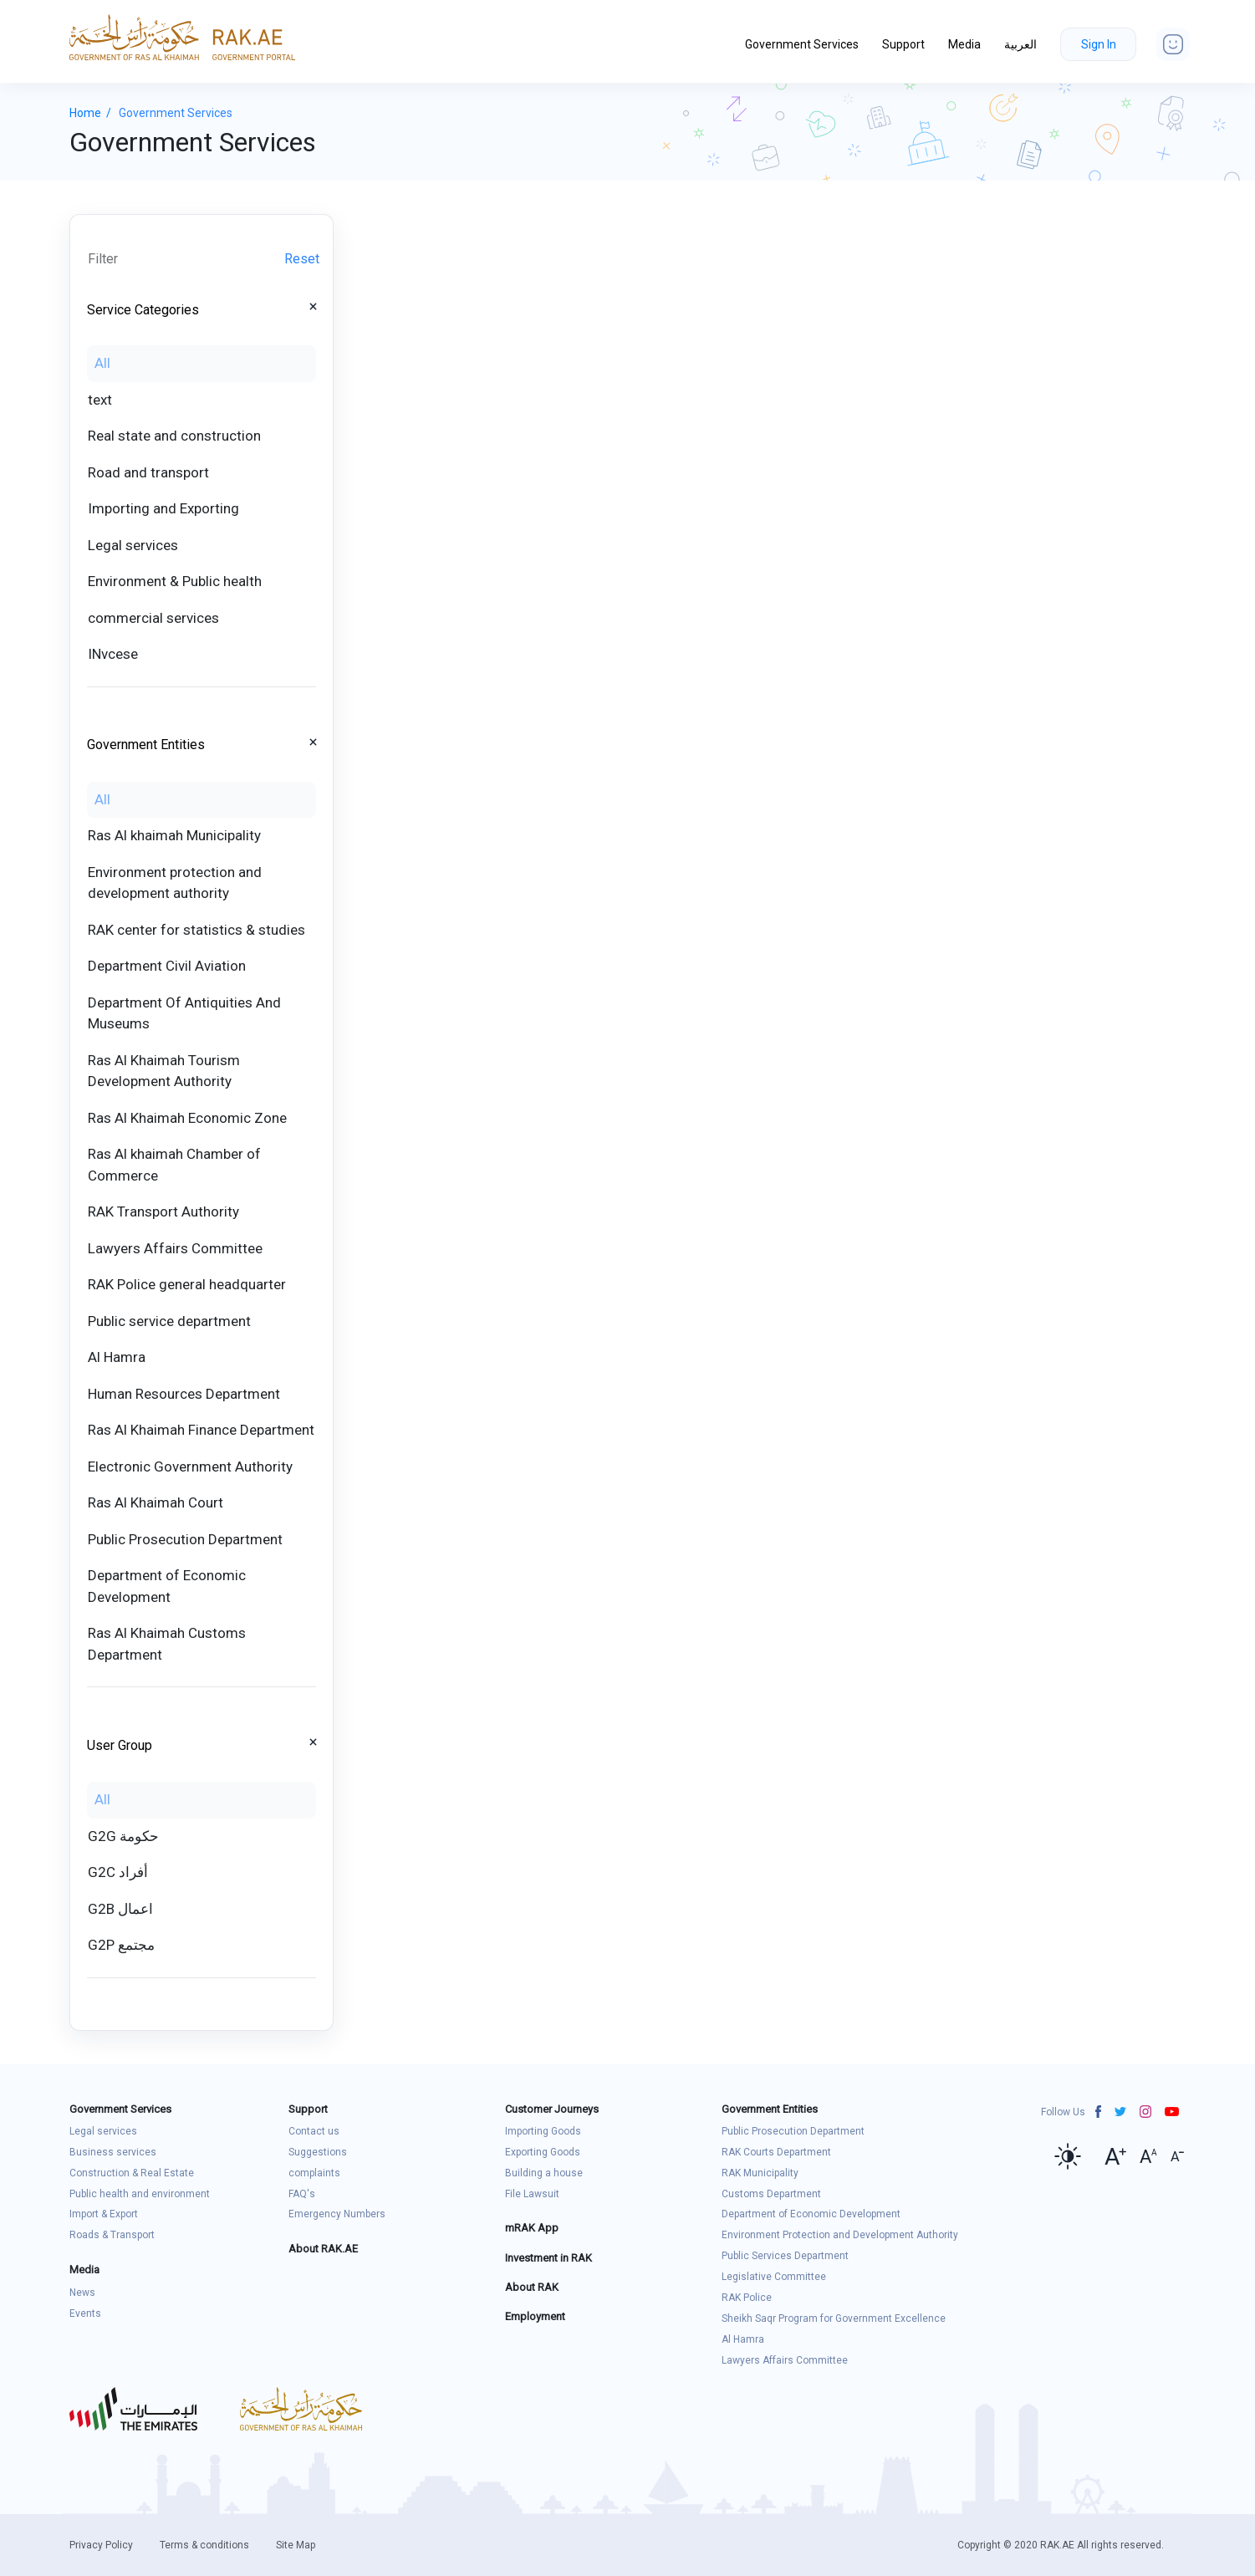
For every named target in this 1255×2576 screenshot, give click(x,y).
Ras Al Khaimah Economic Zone (187, 1117)
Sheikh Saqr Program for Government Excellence (834, 2318)
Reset (301, 259)
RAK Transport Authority (163, 1211)
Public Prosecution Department (185, 1539)
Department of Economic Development (167, 1586)
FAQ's (301, 2194)
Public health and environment (139, 2194)
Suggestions (317, 2152)
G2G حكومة (123, 1836)
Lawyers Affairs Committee (175, 1248)
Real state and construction (174, 435)
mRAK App (532, 2227)
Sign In (1098, 44)
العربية (1020, 44)
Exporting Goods (542, 2152)
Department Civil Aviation (167, 965)
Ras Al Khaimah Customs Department (167, 1644)
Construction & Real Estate (131, 2173)
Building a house (544, 2173)
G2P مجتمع (121, 1944)
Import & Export (103, 2214)
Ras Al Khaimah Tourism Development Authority (164, 1071)
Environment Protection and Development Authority (840, 2235)
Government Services (802, 44)
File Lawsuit (532, 2194)
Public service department (169, 1321)
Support (903, 44)
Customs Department (771, 2194)
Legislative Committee (774, 2277)
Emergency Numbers (336, 2214)
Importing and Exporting (163, 508)
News (82, 2292)
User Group (119, 1745)
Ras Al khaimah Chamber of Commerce (174, 1164)
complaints (314, 2173)
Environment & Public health (175, 581)
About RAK (532, 2287)
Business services (112, 2152)
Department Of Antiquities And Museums (184, 1013)
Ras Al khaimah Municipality (174, 835)
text (100, 399)
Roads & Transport (112, 2235)
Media (964, 44)
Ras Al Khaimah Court (155, 1502)
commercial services (153, 618)
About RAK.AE (323, 2248)
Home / (94, 113)
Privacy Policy (101, 2545)
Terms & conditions (204, 2545)
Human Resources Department (184, 1393)
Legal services (133, 545)
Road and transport (148, 472)
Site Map (295, 2545)
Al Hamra (116, 1357)
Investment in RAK (548, 2258)
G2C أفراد (118, 1872)
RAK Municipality (760, 2173)
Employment (535, 2316)
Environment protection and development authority (175, 883)
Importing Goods (543, 2131)
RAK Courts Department (776, 2152)
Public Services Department (785, 2256)
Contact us (313, 2131)
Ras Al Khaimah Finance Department (201, 1429)
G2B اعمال (120, 1908)
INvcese (113, 653)
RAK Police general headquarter (187, 1284)
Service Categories (143, 310)
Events (85, 2313)
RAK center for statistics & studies (196, 929)
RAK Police (747, 2297)
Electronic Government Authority (190, 1466)
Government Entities (146, 744)
